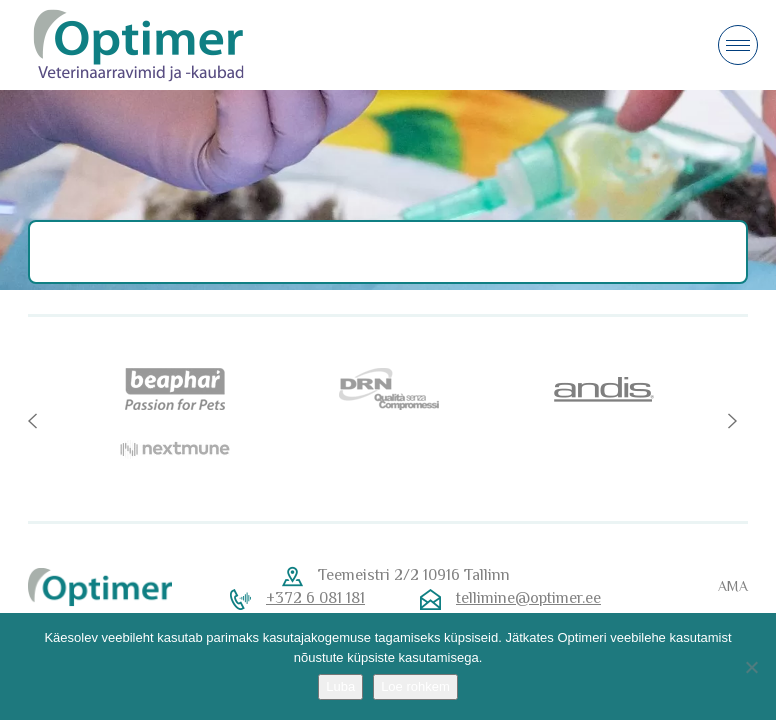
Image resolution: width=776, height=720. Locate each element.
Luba (340, 686)
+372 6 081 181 (315, 598)
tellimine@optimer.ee (528, 598)
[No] (751, 667)
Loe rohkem (415, 686)
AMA (733, 586)
